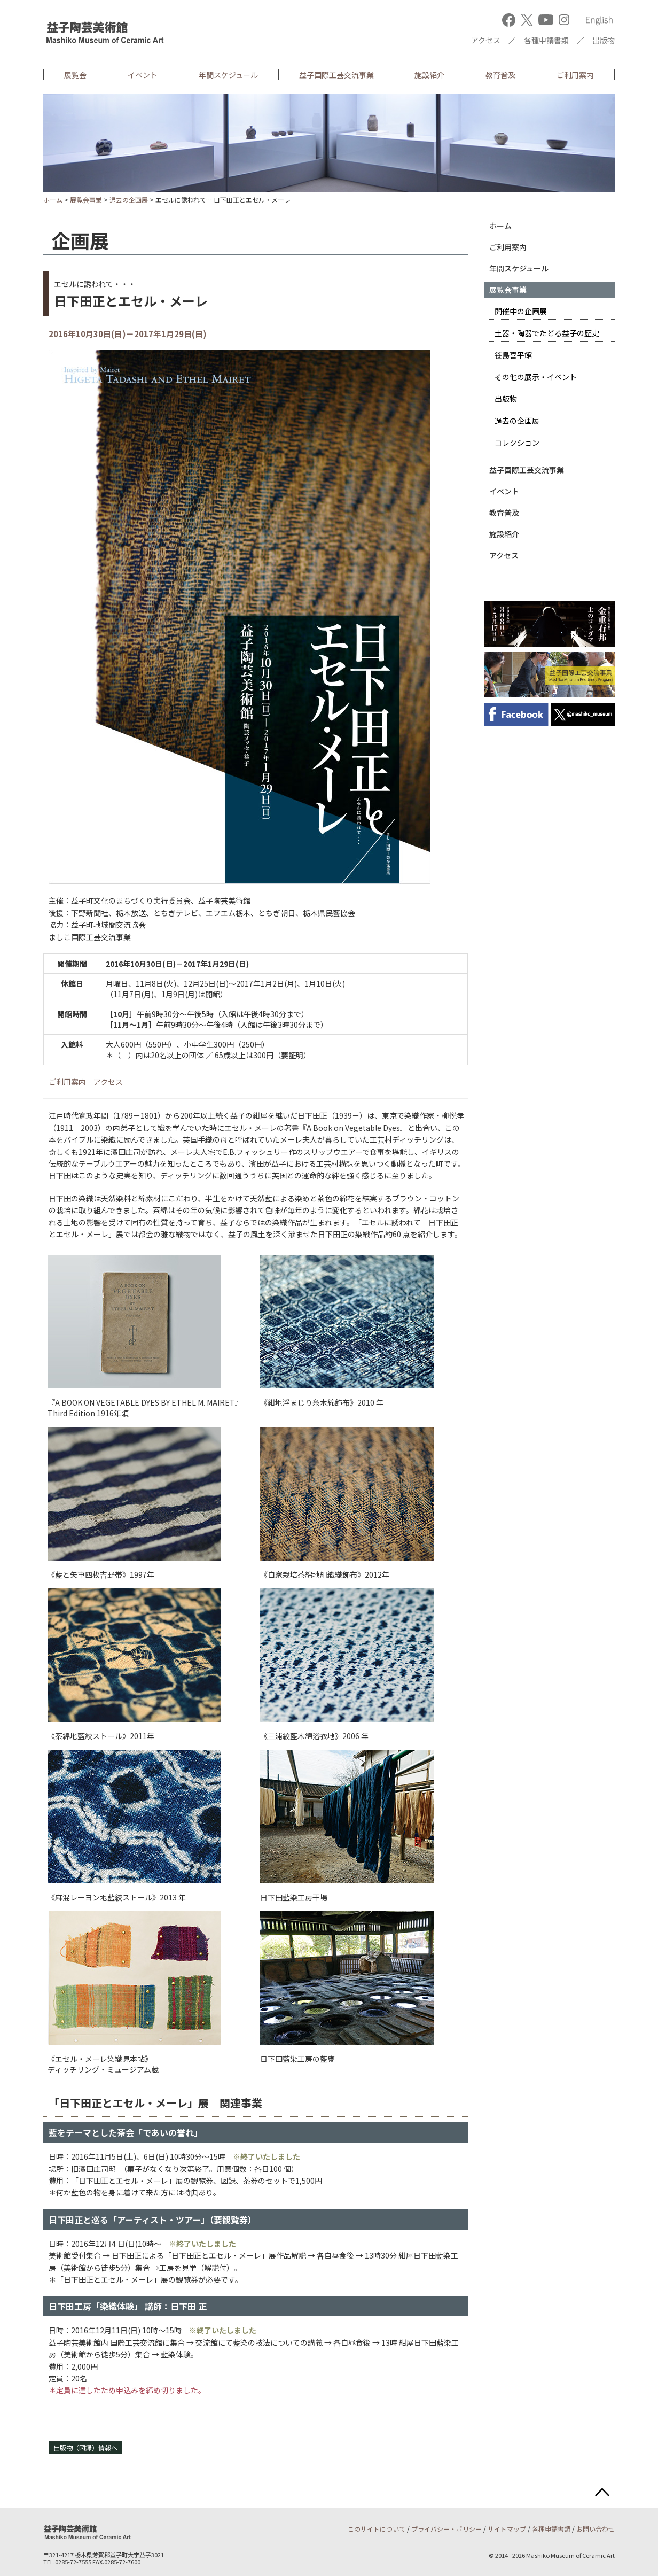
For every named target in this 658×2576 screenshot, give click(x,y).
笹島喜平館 (513, 355)
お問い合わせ (595, 2528)
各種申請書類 (546, 40)
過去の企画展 (128, 199)
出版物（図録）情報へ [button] (85, 2447)
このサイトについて (376, 2528)
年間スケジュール (228, 74)
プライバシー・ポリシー (446, 2528)
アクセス (485, 40)
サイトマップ (507, 2528)
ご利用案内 (575, 74)
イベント (143, 74)
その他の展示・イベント (536, 376)
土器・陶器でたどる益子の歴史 (547, 333)
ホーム (52, 199)
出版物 (603, 40)
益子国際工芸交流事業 (336, 74)
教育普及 (500, 74)
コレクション (517, 442)
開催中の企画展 (521, 311)
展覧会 (75, 74)
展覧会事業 (86, 199)
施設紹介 (429, 74)
